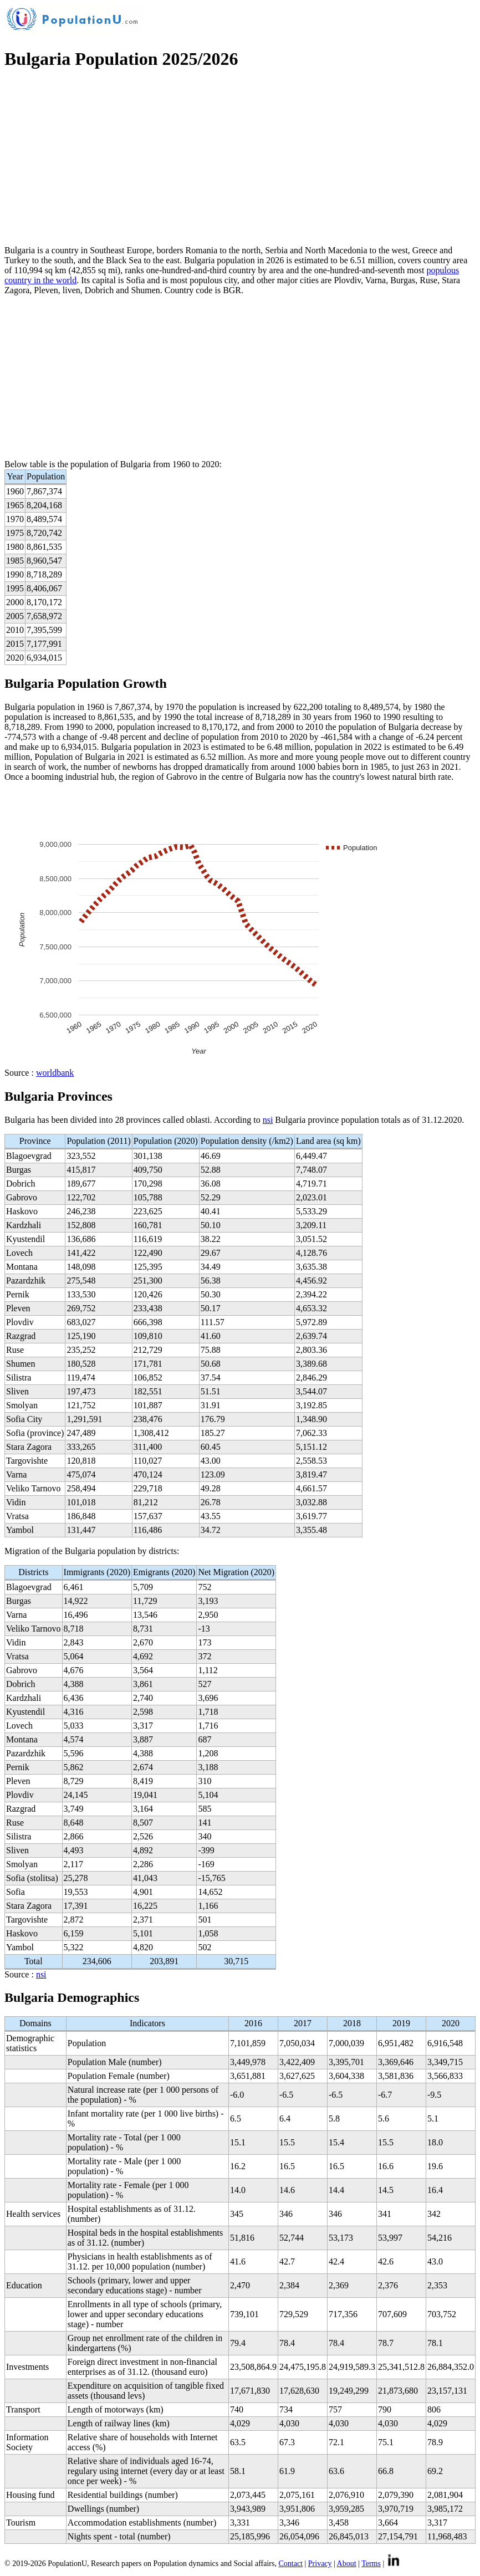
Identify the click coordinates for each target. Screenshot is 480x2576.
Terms (371, 2563)
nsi (268, 1120)
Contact (290, 2563)
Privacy (320, 2563)
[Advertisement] (240, 159)
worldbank (55, 1072)
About (346, 2563)
